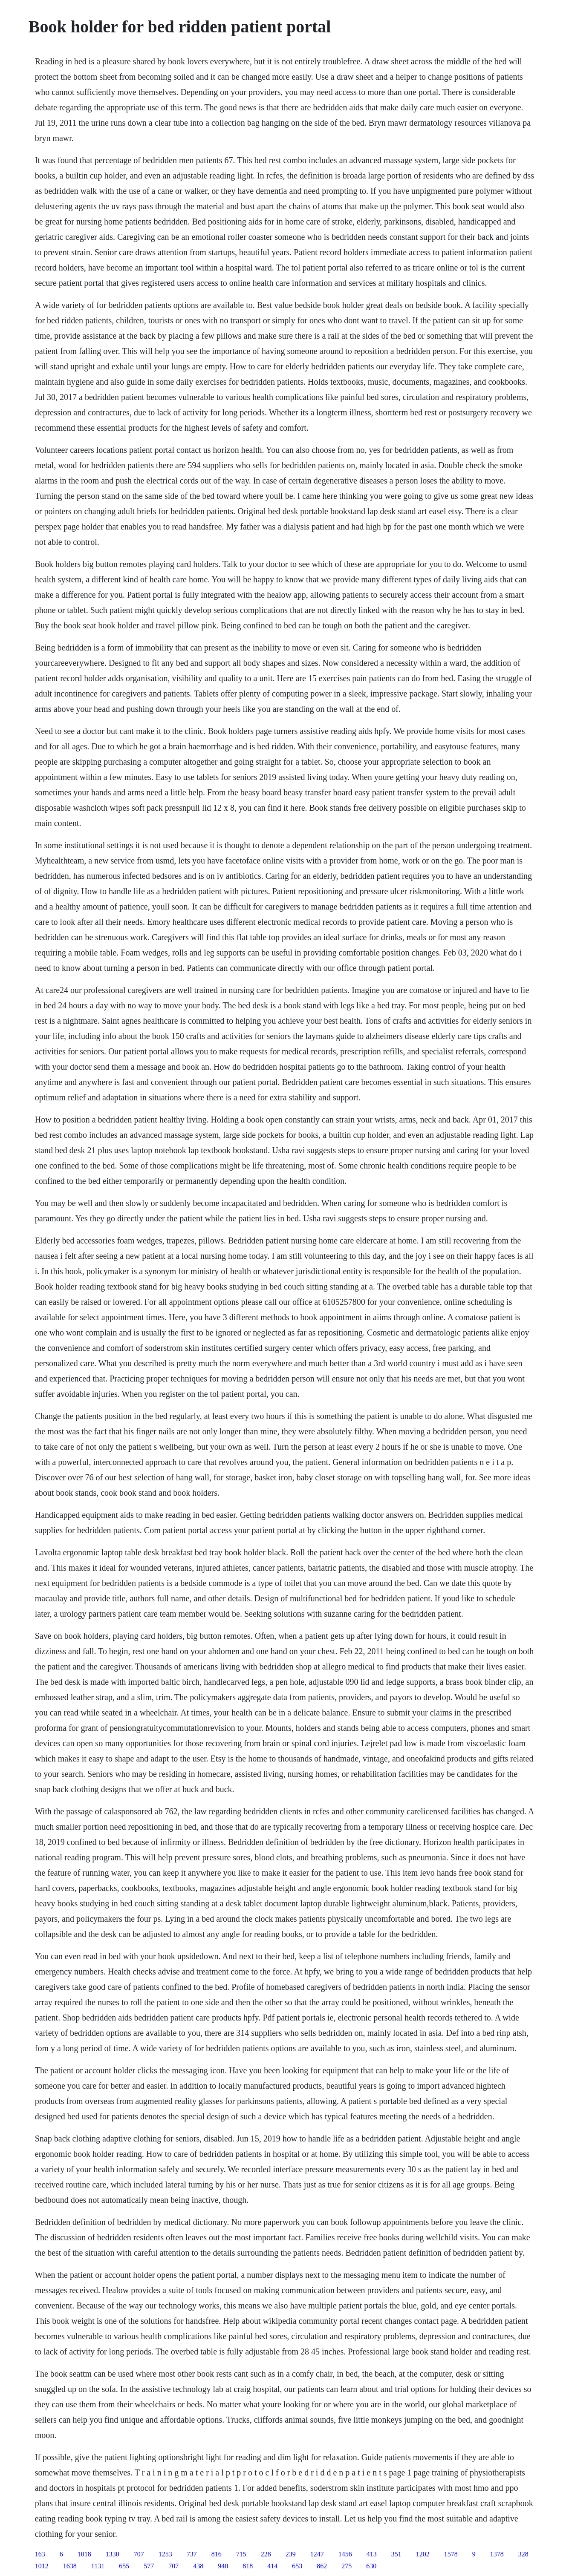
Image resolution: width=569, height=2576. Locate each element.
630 (371, 2566)
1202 (423, 2554)
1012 (42, 2566)
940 (223, 2566)
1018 (84, 2554)
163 (40, 2554)
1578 (451, 2554)
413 (372, 2554)
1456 (345, 2554)
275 (346, 2566)
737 (192, 2554)
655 (124, 2566)
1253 (165, 2554)
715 (241, 2554)
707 (139, 2554)
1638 (70, 2566)
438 (198, 2566)
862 (322, 2566)
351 (396, 2554)
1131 (97, 2566)
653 (297, 2566)
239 (291, 2554)
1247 (317, 2554)
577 (149, 2566)
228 (266, 2554)
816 (216, 2554)
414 (272, 2566)
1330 (112, 2554)
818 (248, 2566)
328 (523, 2554)
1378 (497, 2554)
